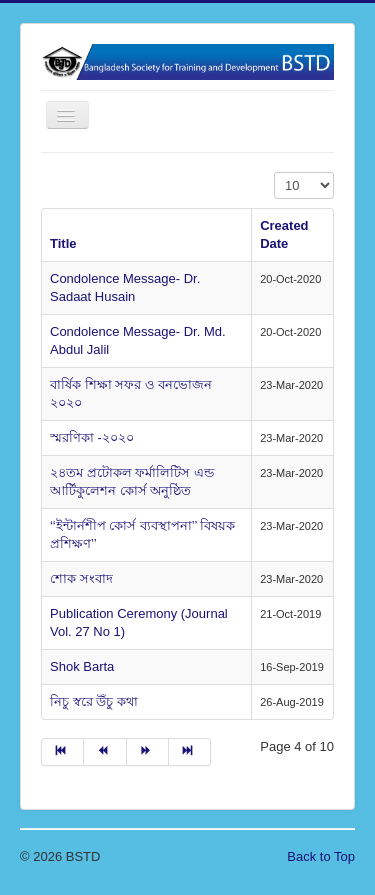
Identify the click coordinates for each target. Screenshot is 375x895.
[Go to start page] (62, 752)
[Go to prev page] (105, 752)
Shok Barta (82, 666)
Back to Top (321, 856)
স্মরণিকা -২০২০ (92, 437)
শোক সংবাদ (81, 578)
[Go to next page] (148, 752)
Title (63, 243)
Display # (274, 172)
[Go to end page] (190, 752)
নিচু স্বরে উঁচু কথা (94, 701)
